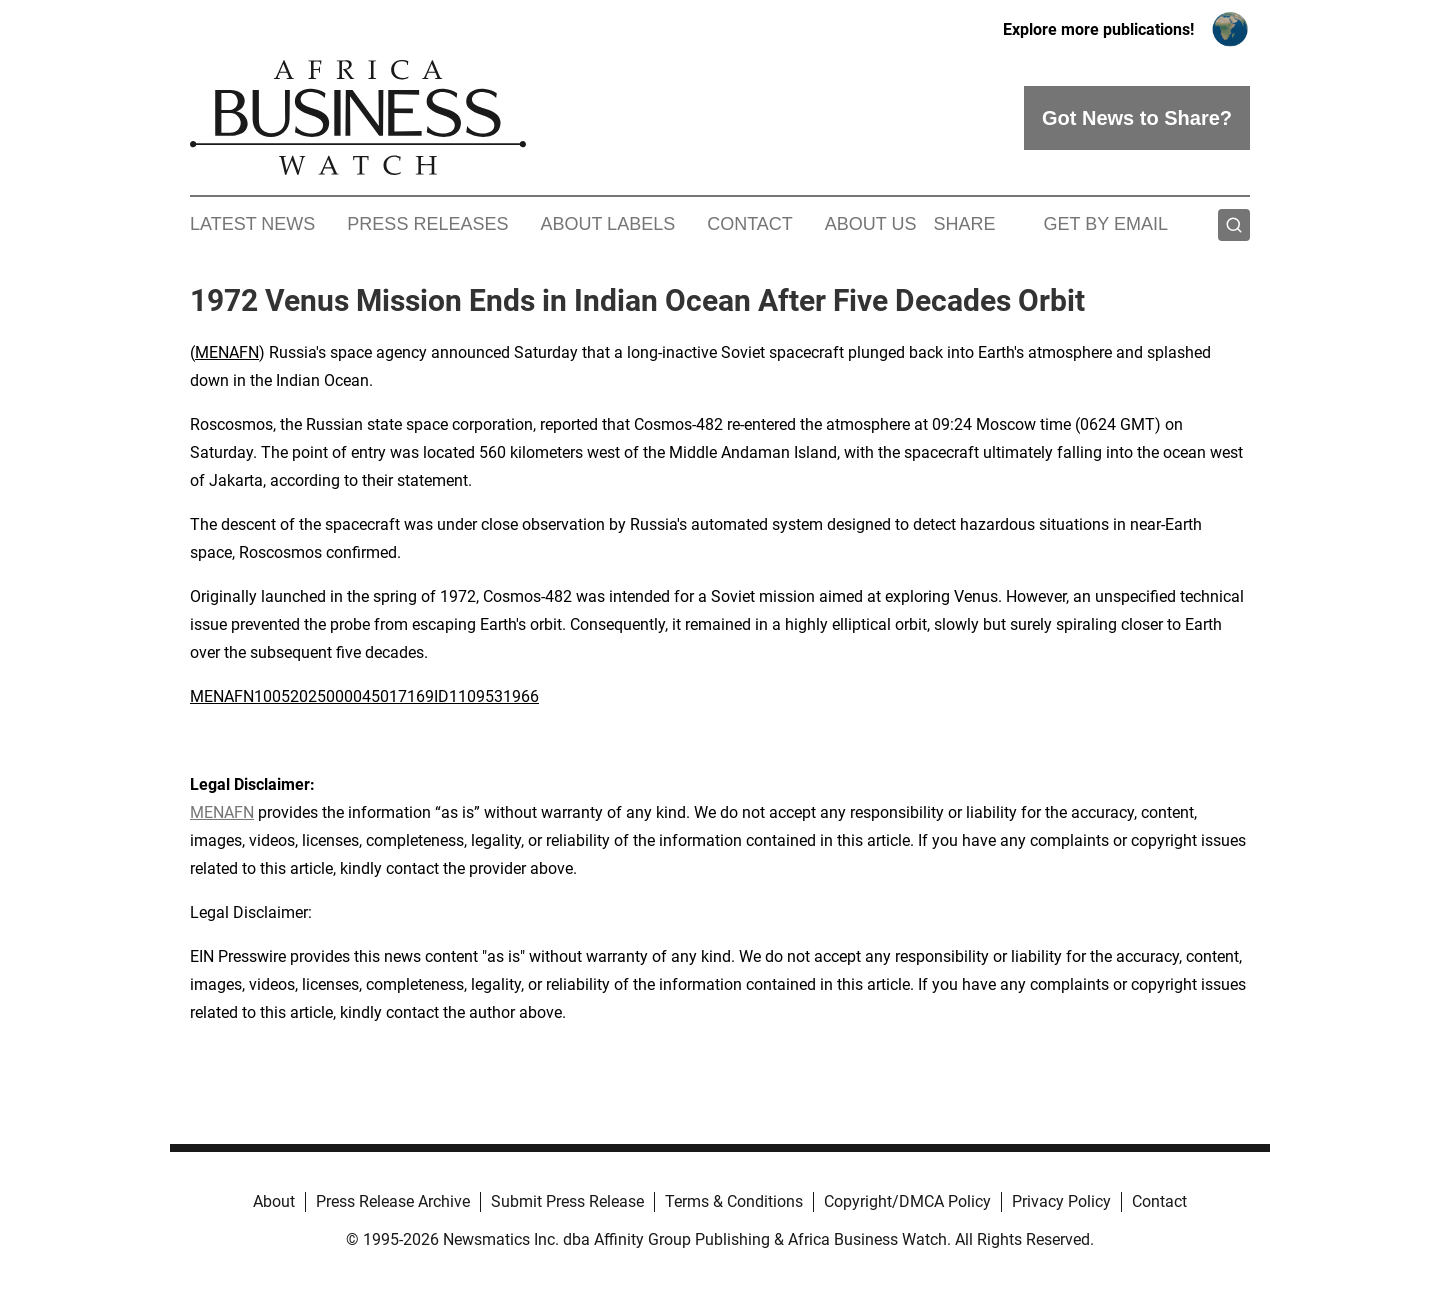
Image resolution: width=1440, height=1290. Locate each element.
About (274, 1201)
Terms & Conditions (734, 1201)
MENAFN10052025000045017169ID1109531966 (364, 696)
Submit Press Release (567, 1201)
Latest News (252, 224)
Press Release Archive (393, 1201)
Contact (750, 224)
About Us (871, 224)
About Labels (607, 224)
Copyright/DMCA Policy (907, 1201)
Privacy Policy (1061, 1201)
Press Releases (427, 224)
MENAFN (227, 352)
